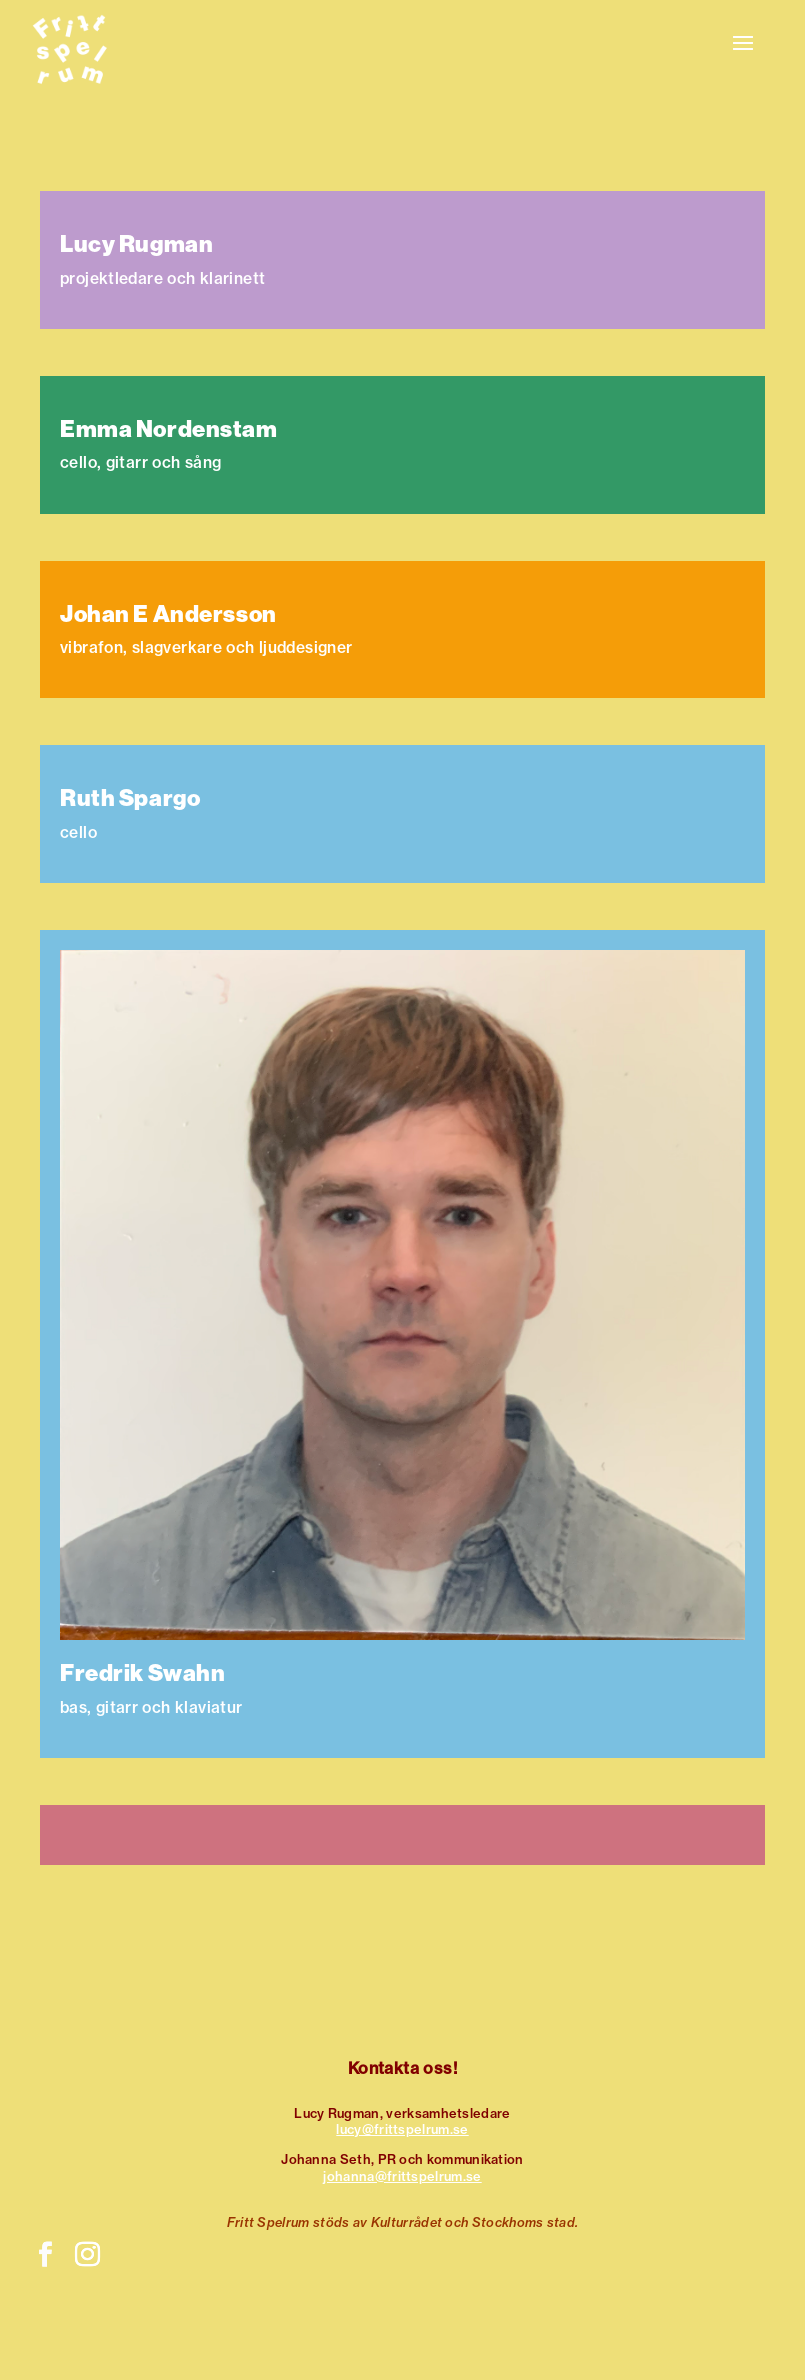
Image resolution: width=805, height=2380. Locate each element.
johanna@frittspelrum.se (402, 2176)
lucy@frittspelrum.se (402, 2129)
